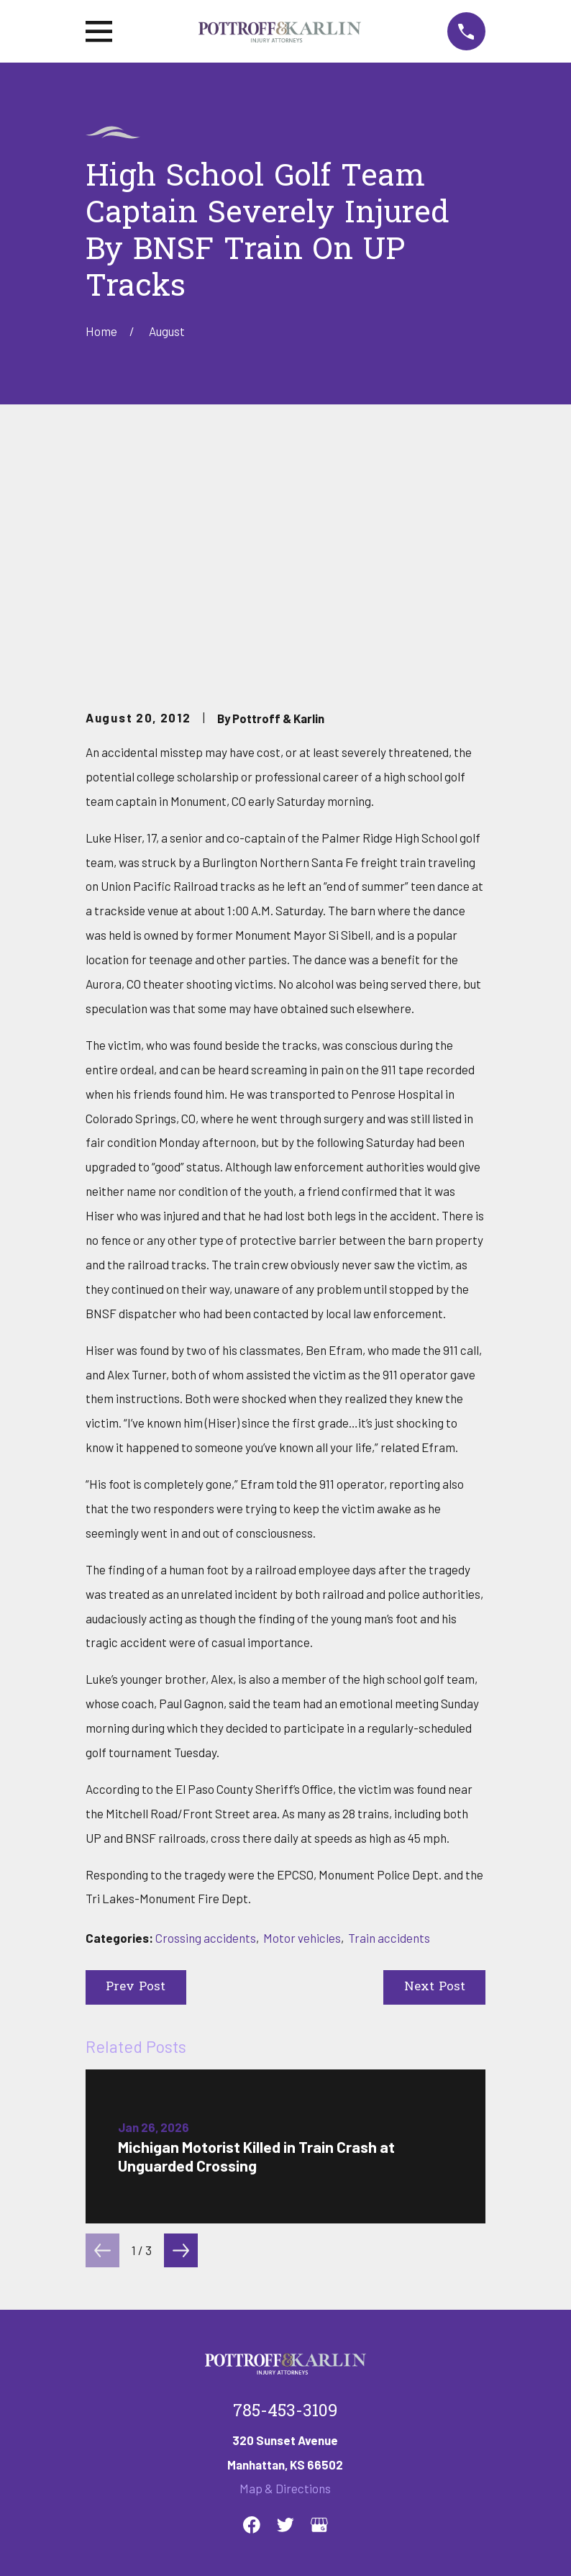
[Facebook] (251, 2305)
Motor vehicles (302, 1718)
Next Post (434, 1768)
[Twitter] (285, 2305)
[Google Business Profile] (319, 2305)
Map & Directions (285, 2269)
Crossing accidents (205, 1718)
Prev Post (135, 1768)
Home (101, 2393)
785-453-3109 (285, 2192)
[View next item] (181, 2031)
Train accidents (389, 1718)
